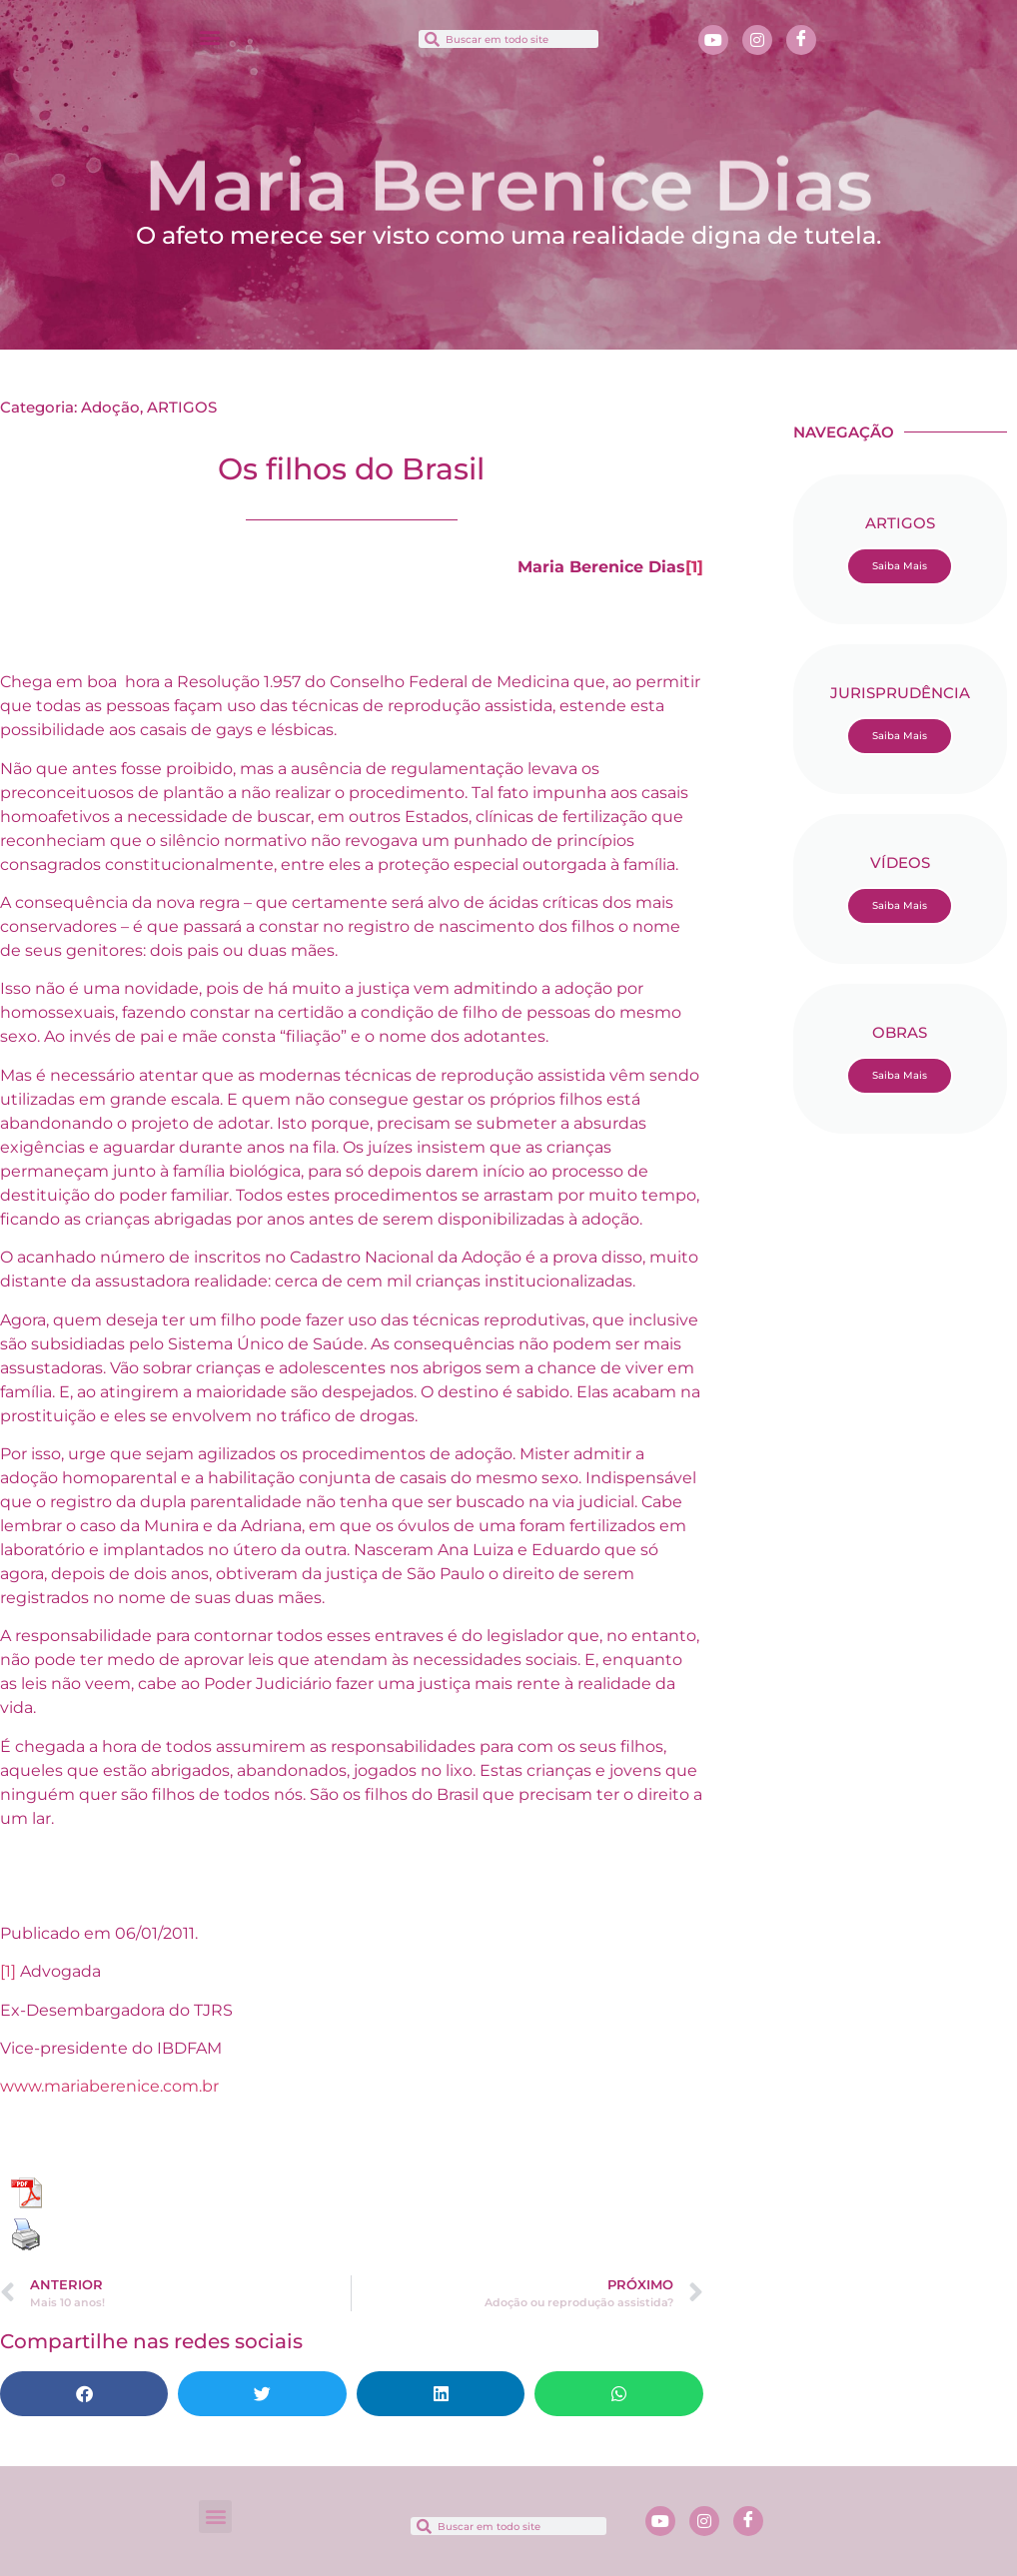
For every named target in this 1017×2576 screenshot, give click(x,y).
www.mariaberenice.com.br (109, 2086)
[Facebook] (801, 40)
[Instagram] (757, 40)
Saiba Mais (899, 565)
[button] (209, 36)
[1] (694, 566)
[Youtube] (713, 40)
